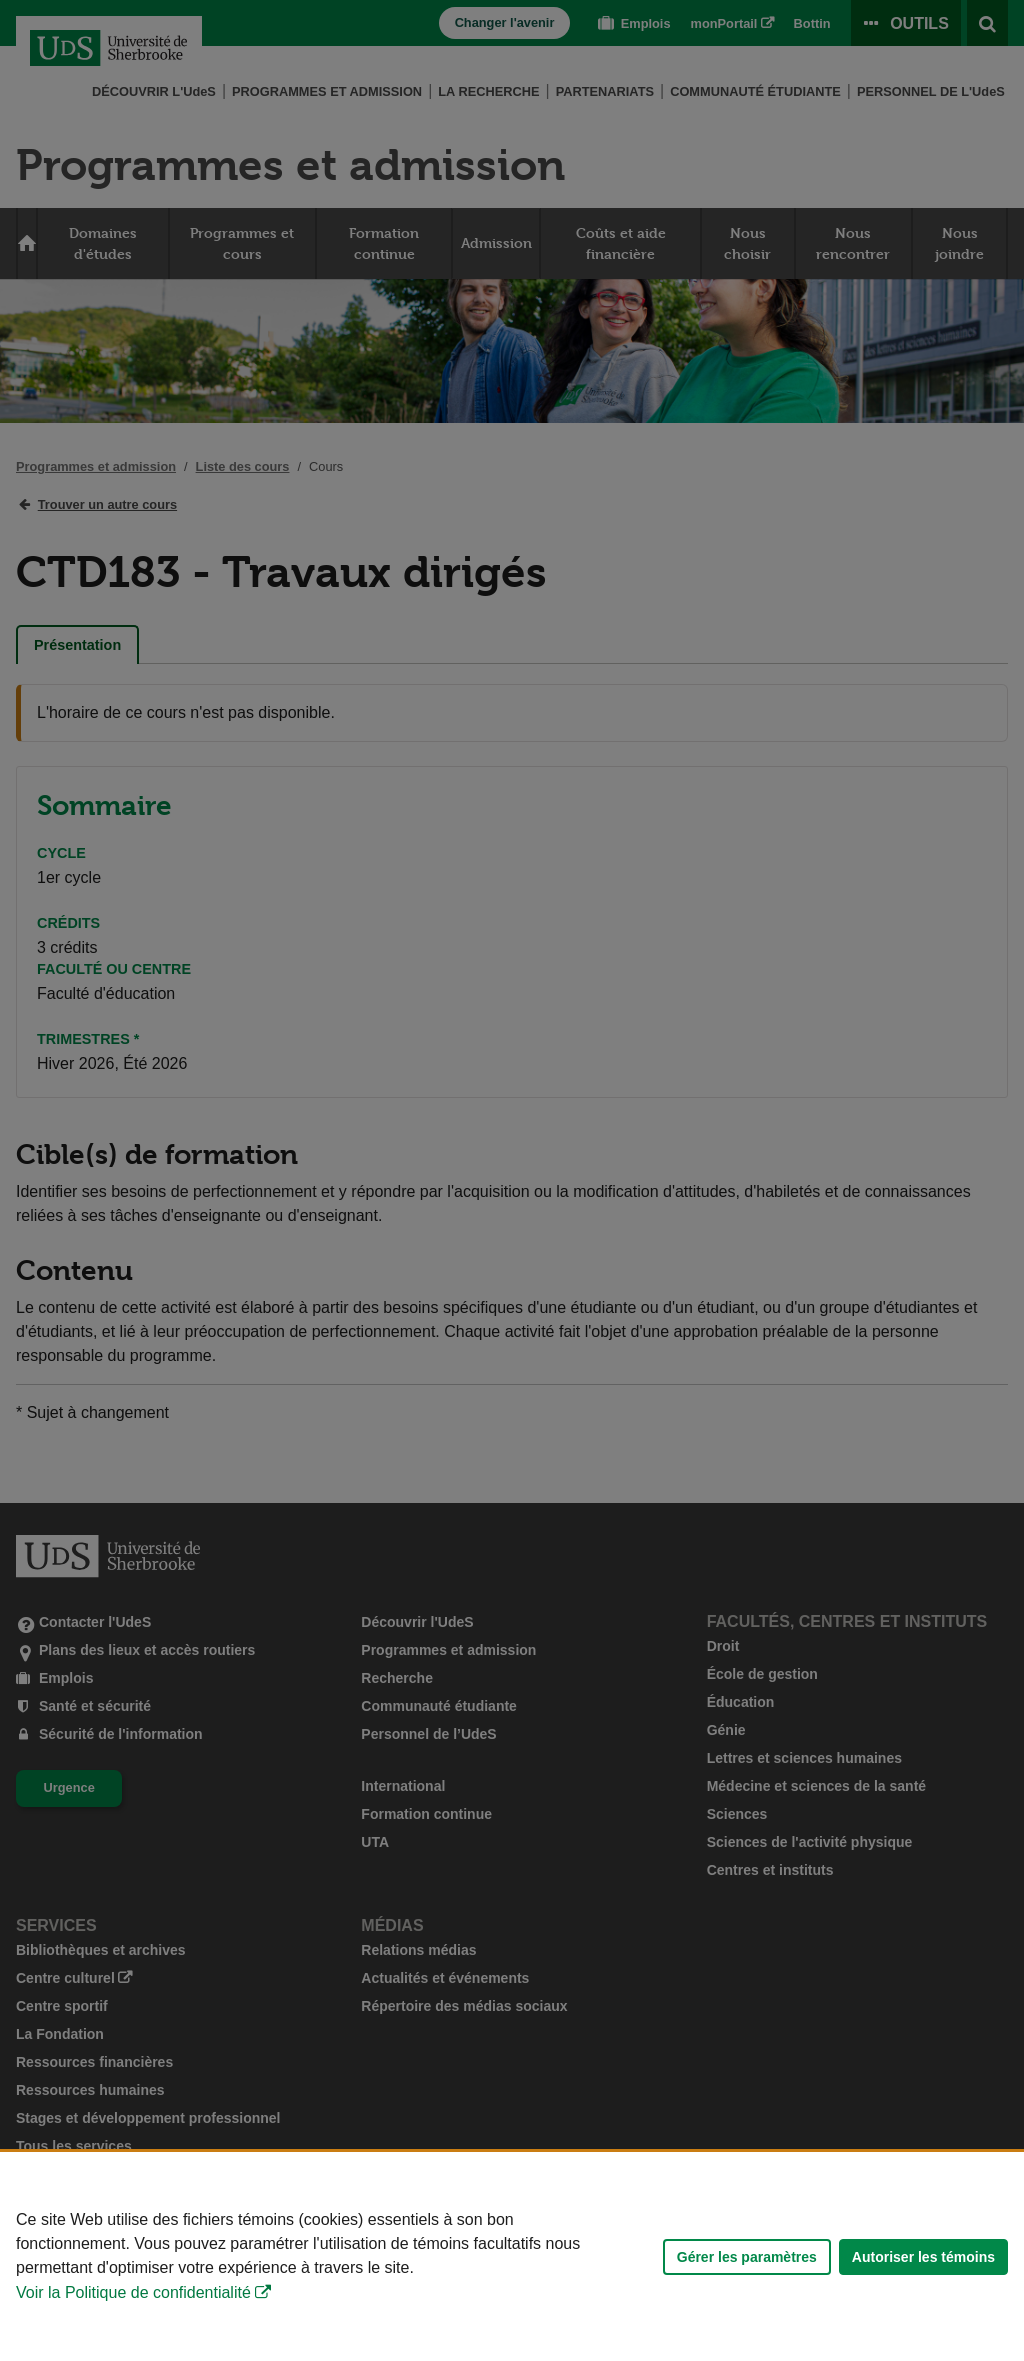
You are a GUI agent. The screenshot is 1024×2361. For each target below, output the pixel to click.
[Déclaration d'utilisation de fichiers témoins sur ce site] (512, 2256)
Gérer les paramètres (747, 2257)
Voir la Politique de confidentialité (133, 2292)
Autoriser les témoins (923, 2257)
